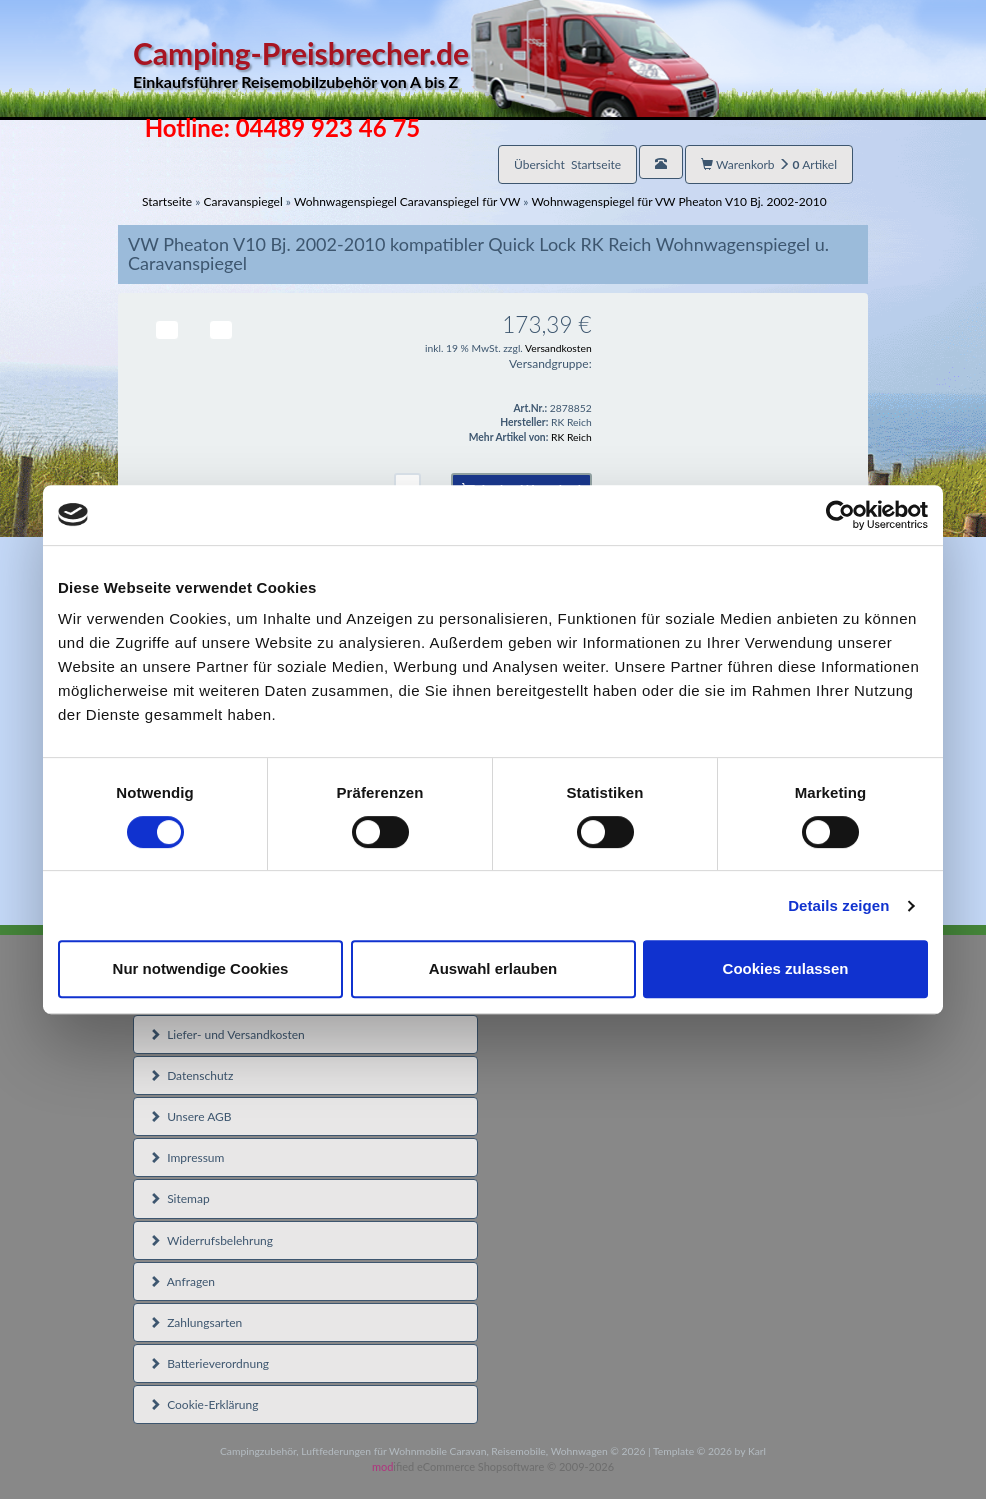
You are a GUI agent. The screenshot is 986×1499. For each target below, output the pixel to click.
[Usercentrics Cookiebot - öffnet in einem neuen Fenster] (840, 515)
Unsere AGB (190, 1116)
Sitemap (179, 1198)
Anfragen (182, 1281)
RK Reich (571, 437)
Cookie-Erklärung (203, 1404)
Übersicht (567, 164)
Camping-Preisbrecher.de (426, 64)
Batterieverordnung (209, 1363)
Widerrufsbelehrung (211, 1240)
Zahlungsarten (195, 1322)
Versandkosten (558, 348)
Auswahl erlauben (493, 968)
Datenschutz (191, 1075)
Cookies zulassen (786, 968)
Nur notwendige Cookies (201, 968)
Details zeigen (838, 905)
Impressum (186, 1157)
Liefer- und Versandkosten (227, 1034)
